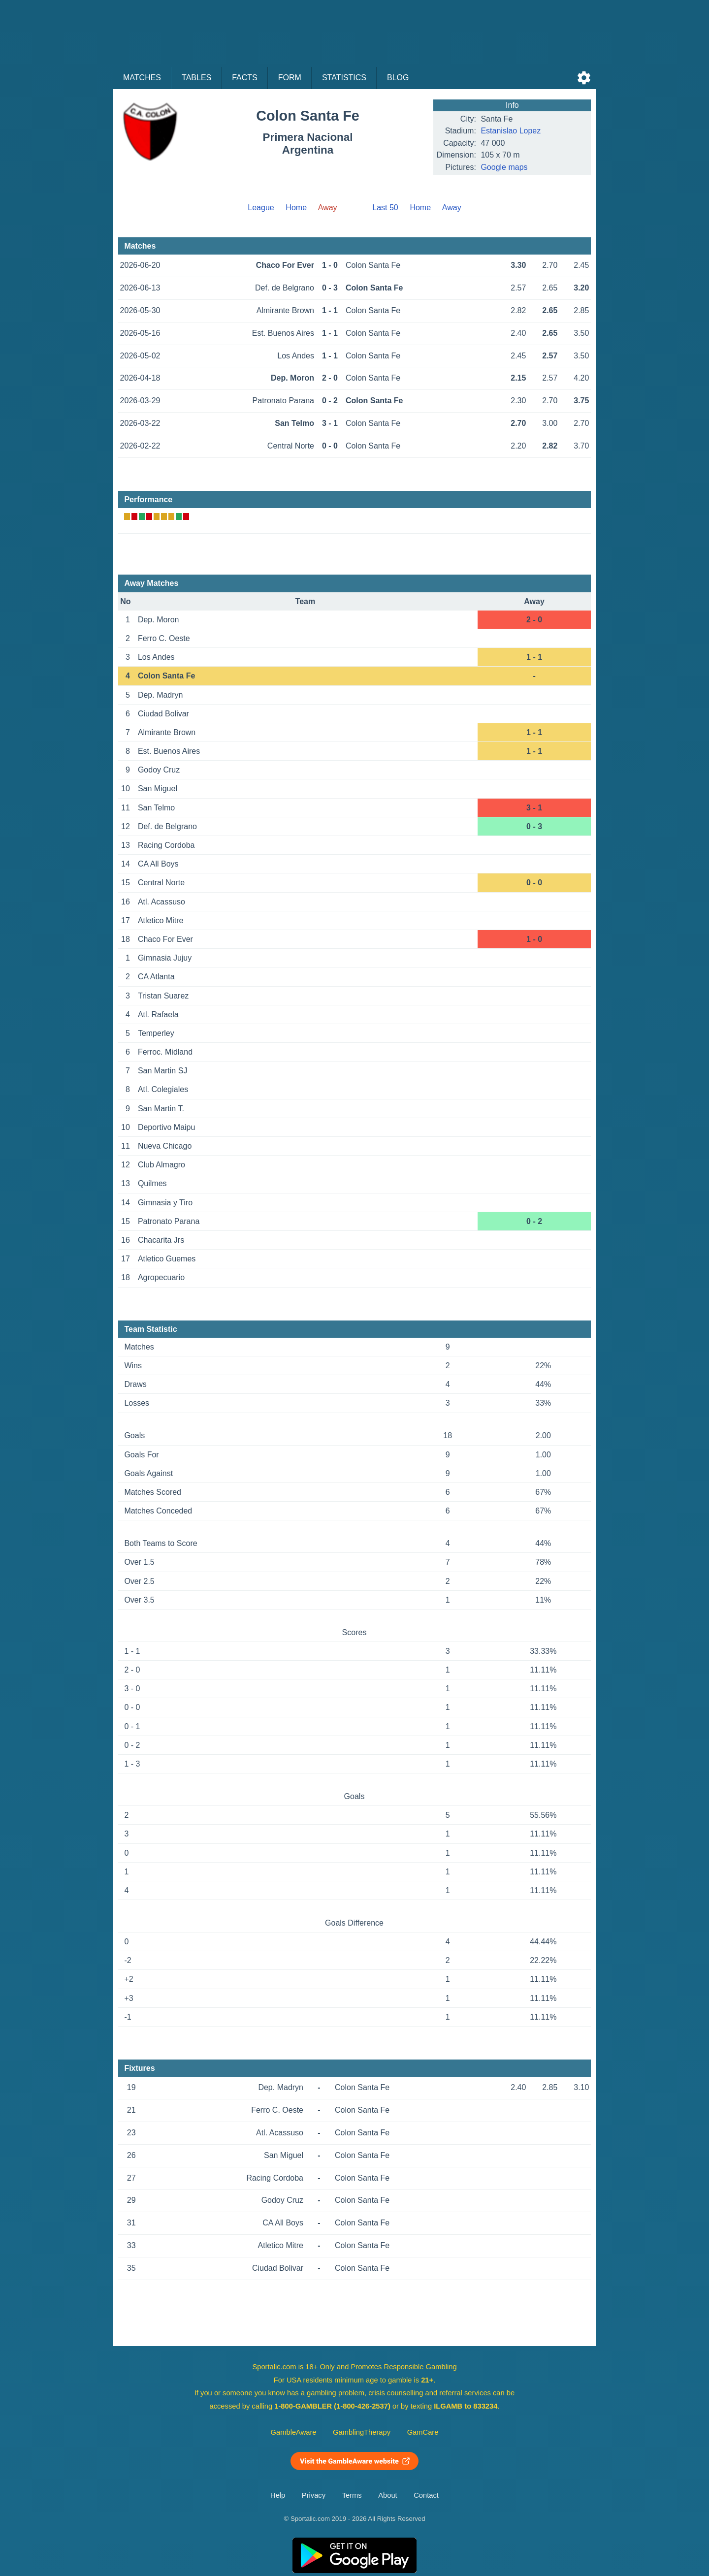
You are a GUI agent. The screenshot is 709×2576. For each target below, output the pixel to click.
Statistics (344, 77)
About (387, 2495)
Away (451, 207)
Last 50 (385, 207)
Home (296, 207)
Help (277, 2495)
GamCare (423, 2432)
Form (289, 77)
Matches (142, 77)
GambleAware (294, 2432)
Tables (196, 77)
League (261, 207)
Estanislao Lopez (511, 131)
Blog (398, 77)
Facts (245, 77)
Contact (426, 2495)
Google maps (504, 167)
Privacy (313, 2495)
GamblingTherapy (361, 2432)
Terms (352, 2495)
